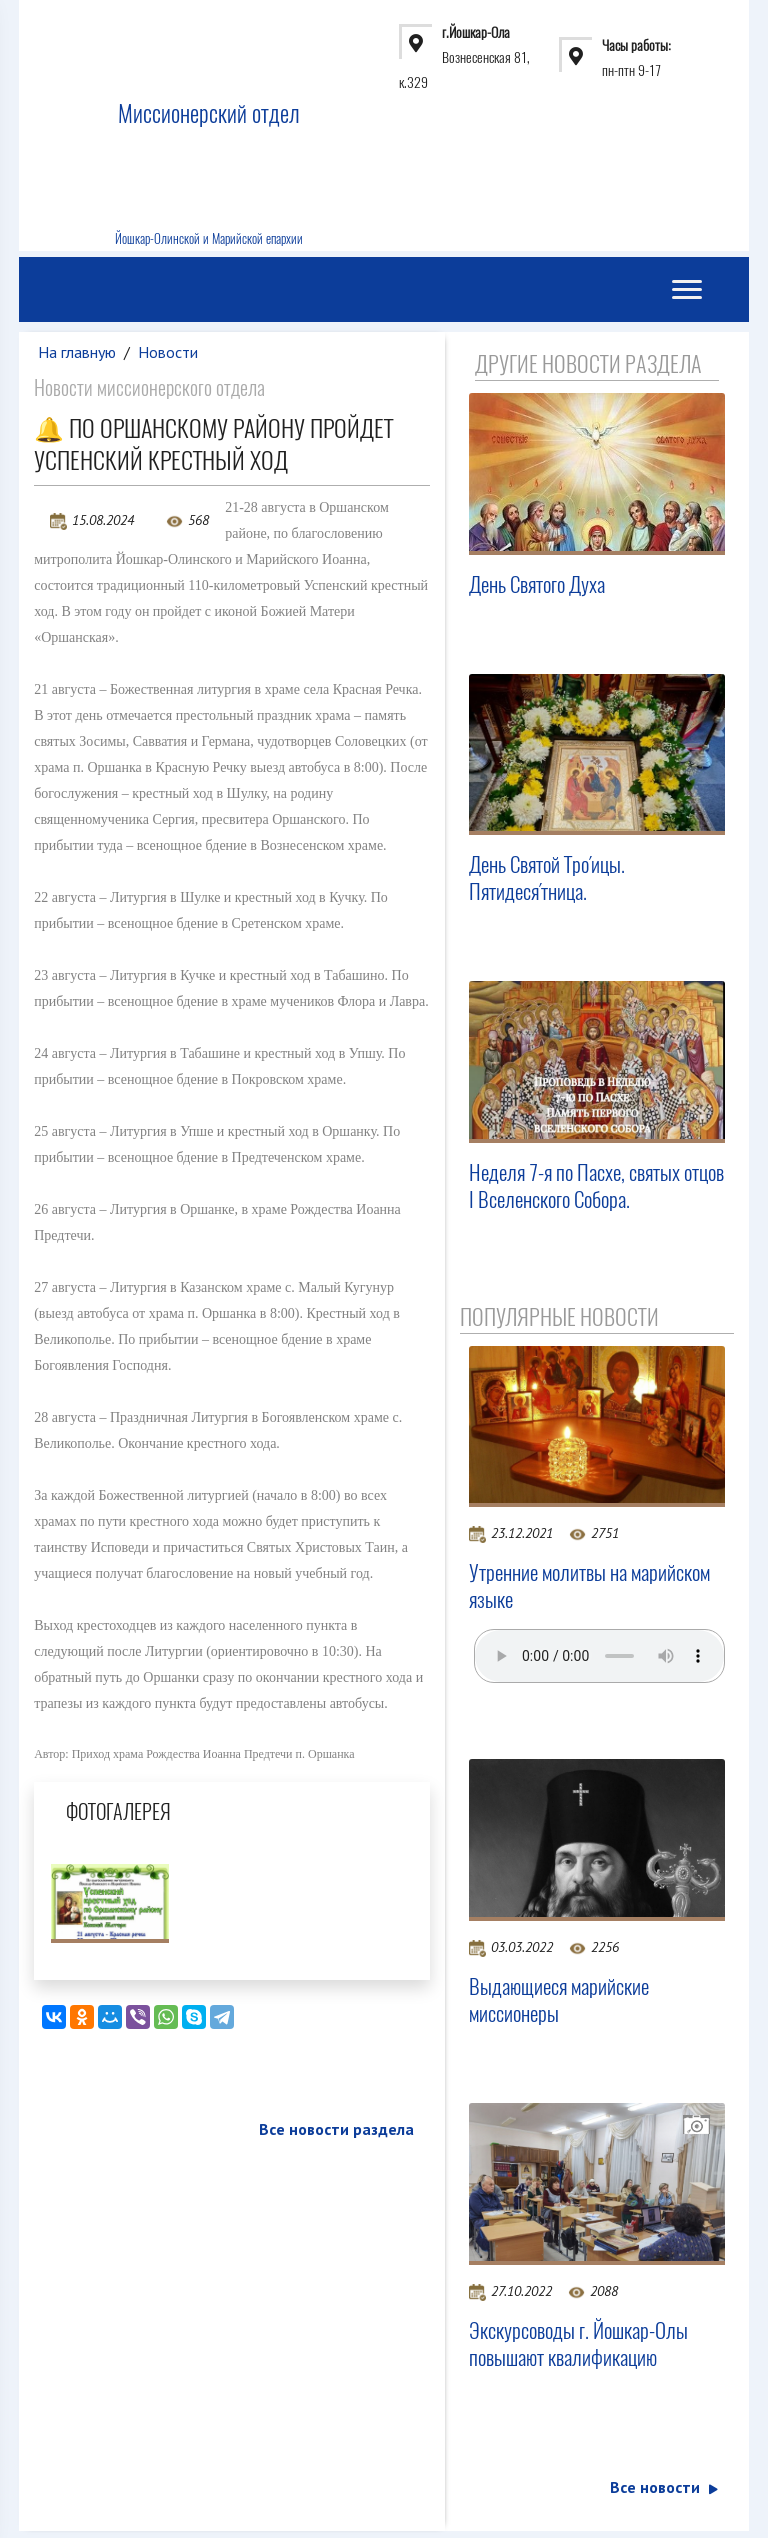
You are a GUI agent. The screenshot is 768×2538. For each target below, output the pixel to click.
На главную (77, 352)
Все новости (664, 2487)
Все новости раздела (336, 2129)
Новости (168, 352)
